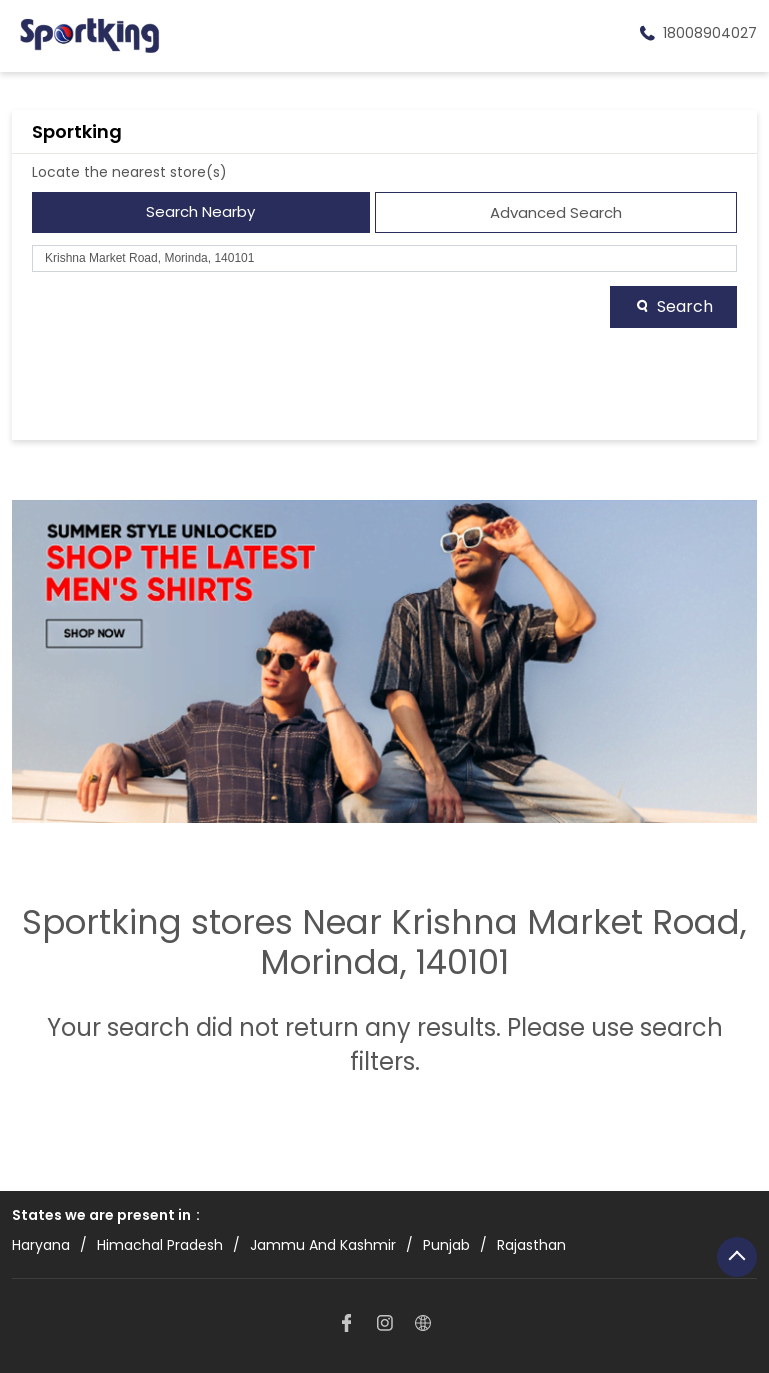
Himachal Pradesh (160, 1245)
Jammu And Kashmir (323, 1245)
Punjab (446, 1245)
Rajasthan (531, 1245)
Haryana (41, 1245)
